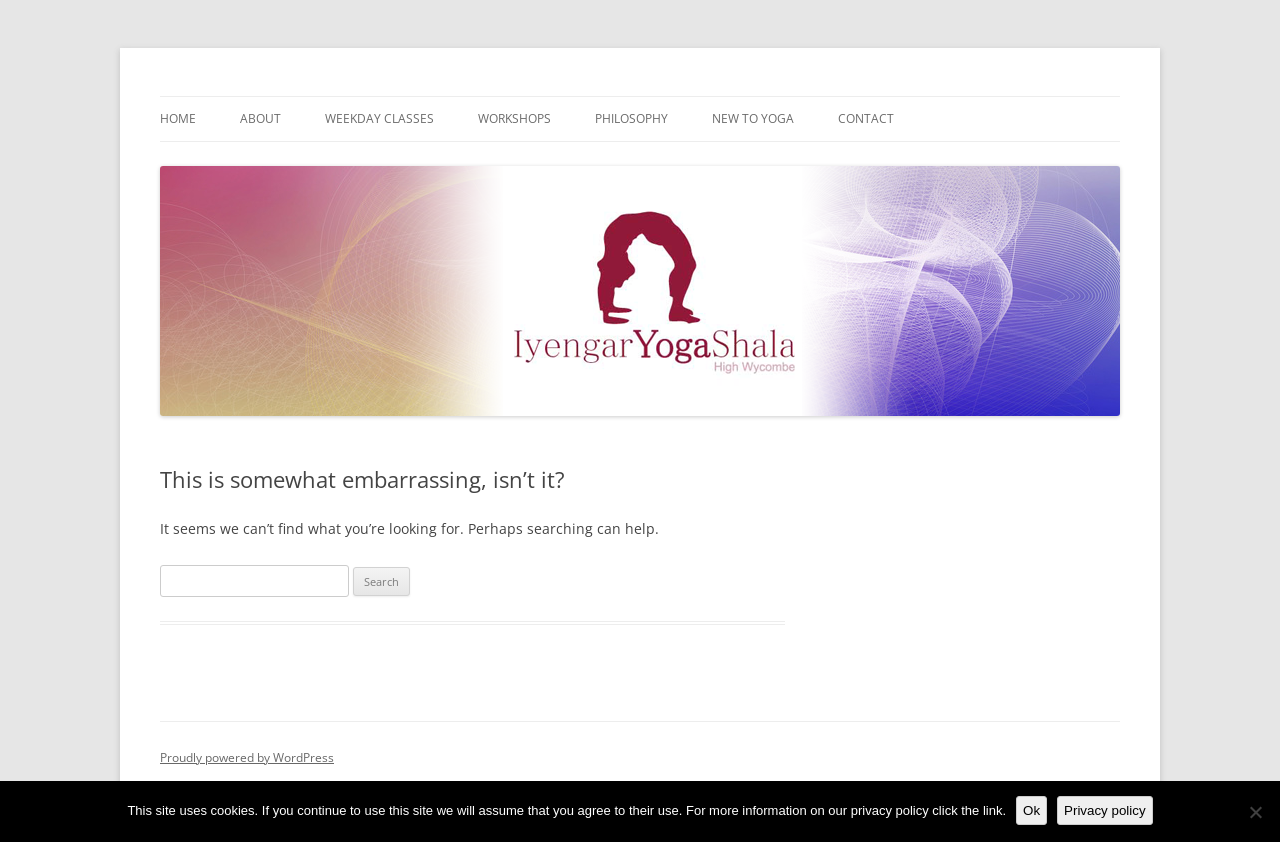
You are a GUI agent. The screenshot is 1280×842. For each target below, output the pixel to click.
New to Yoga (753, 118)
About (260, 118)
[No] (1255, 812)
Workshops (514, 118)
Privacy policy (1104, 810)
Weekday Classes (379, 118)
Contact (866, 118)
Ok (1031, 810)
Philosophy (631, 118)
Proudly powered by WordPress (247, 757)
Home (178, 118)
